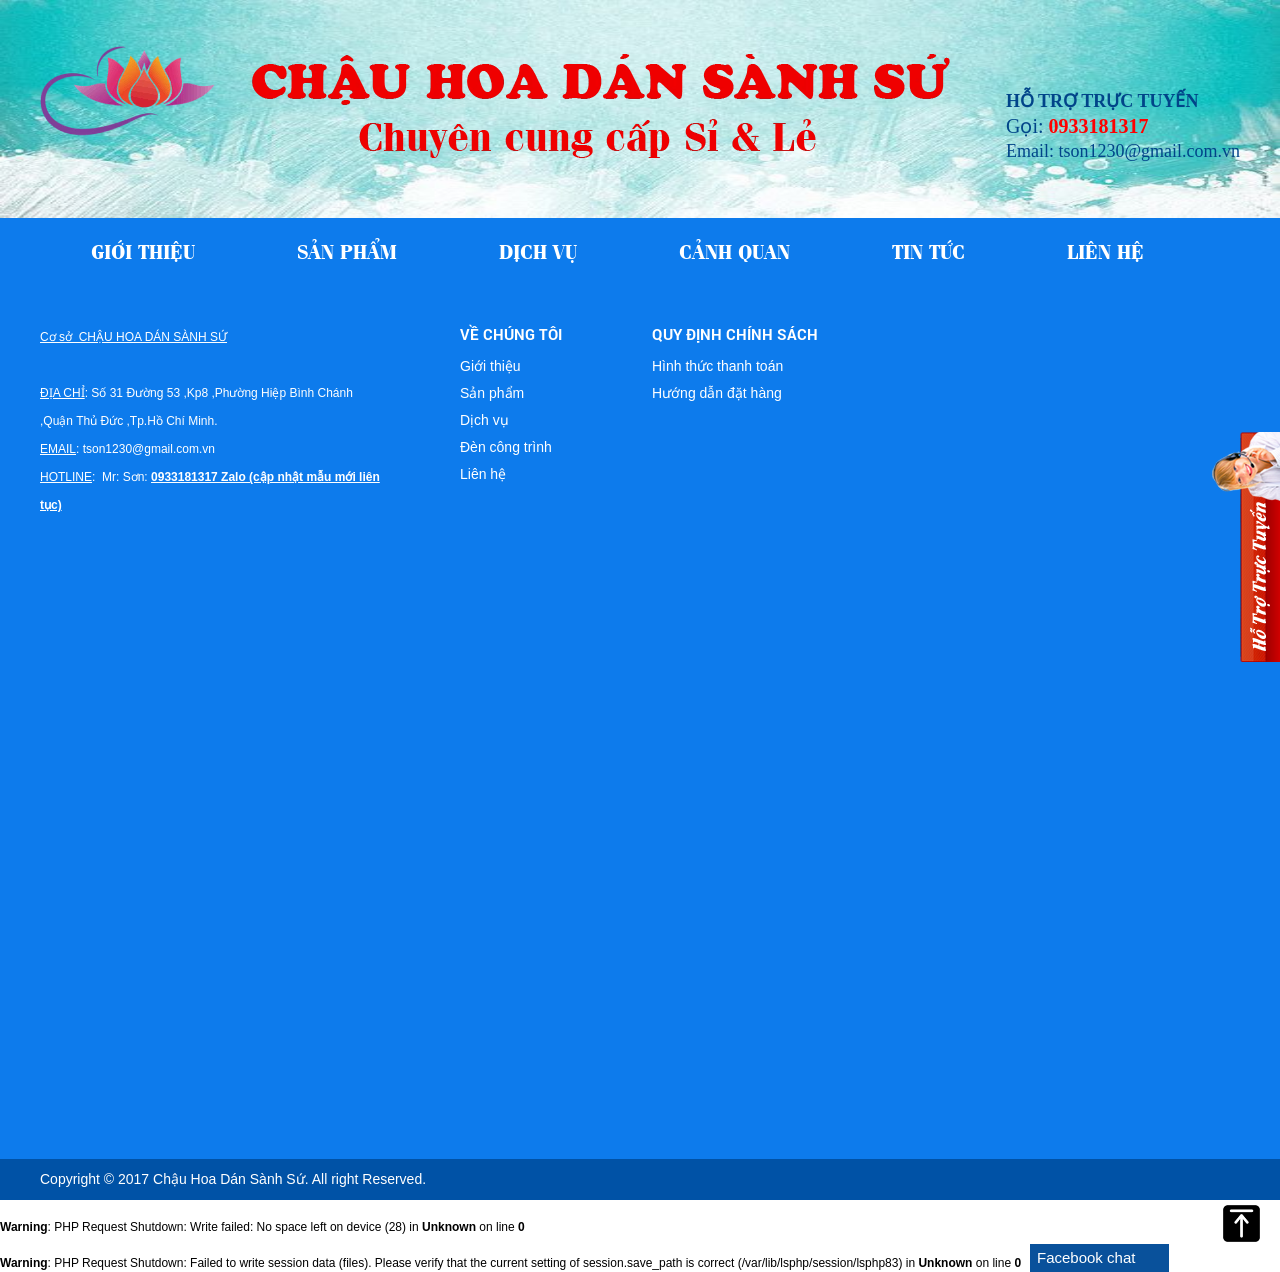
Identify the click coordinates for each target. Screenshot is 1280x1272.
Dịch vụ (538, 250)
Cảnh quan (734, 250)
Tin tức (928, 250)
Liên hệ (1105, 250)
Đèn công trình (506, 447)
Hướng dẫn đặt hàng (717, 393)
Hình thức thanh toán (717, 366)
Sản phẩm (347, 250)
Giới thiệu (143, 250)
